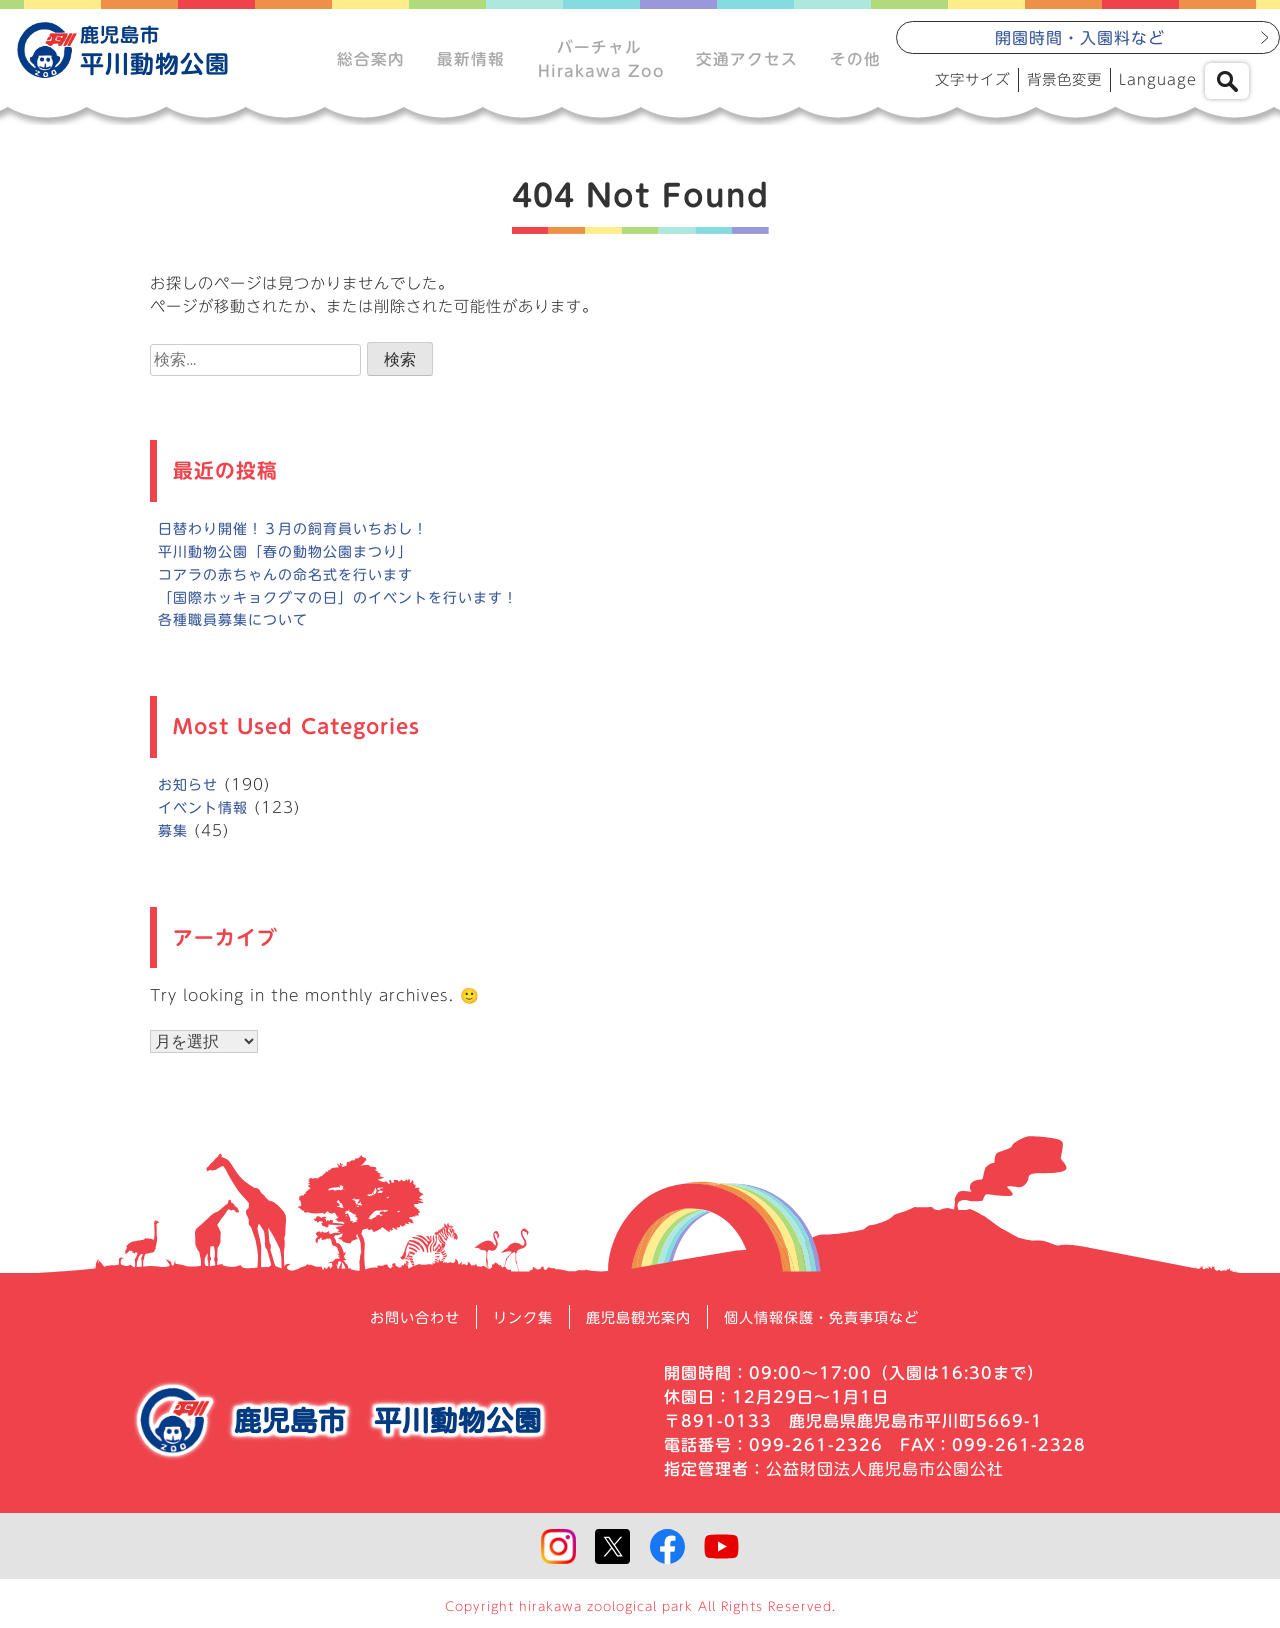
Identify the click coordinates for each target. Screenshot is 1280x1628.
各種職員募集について (238, 630)
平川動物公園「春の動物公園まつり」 (294, 561)
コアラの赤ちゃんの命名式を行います (294, 584)
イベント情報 (206, 817)
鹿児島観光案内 (635, 1327)
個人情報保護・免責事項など (838, 1327)
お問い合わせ (391, 1327)
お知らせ (190, 794)
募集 (174, 840)
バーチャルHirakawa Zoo (599, 60)
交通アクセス (746, 60)
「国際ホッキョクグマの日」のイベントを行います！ (350, 607)
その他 (854, 60)
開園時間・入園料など (1080, 41)
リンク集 (509, 1327)
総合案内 (370, 60)
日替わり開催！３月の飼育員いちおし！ (302, 538)
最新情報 (470, 60)
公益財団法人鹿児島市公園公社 (885, 1479)
